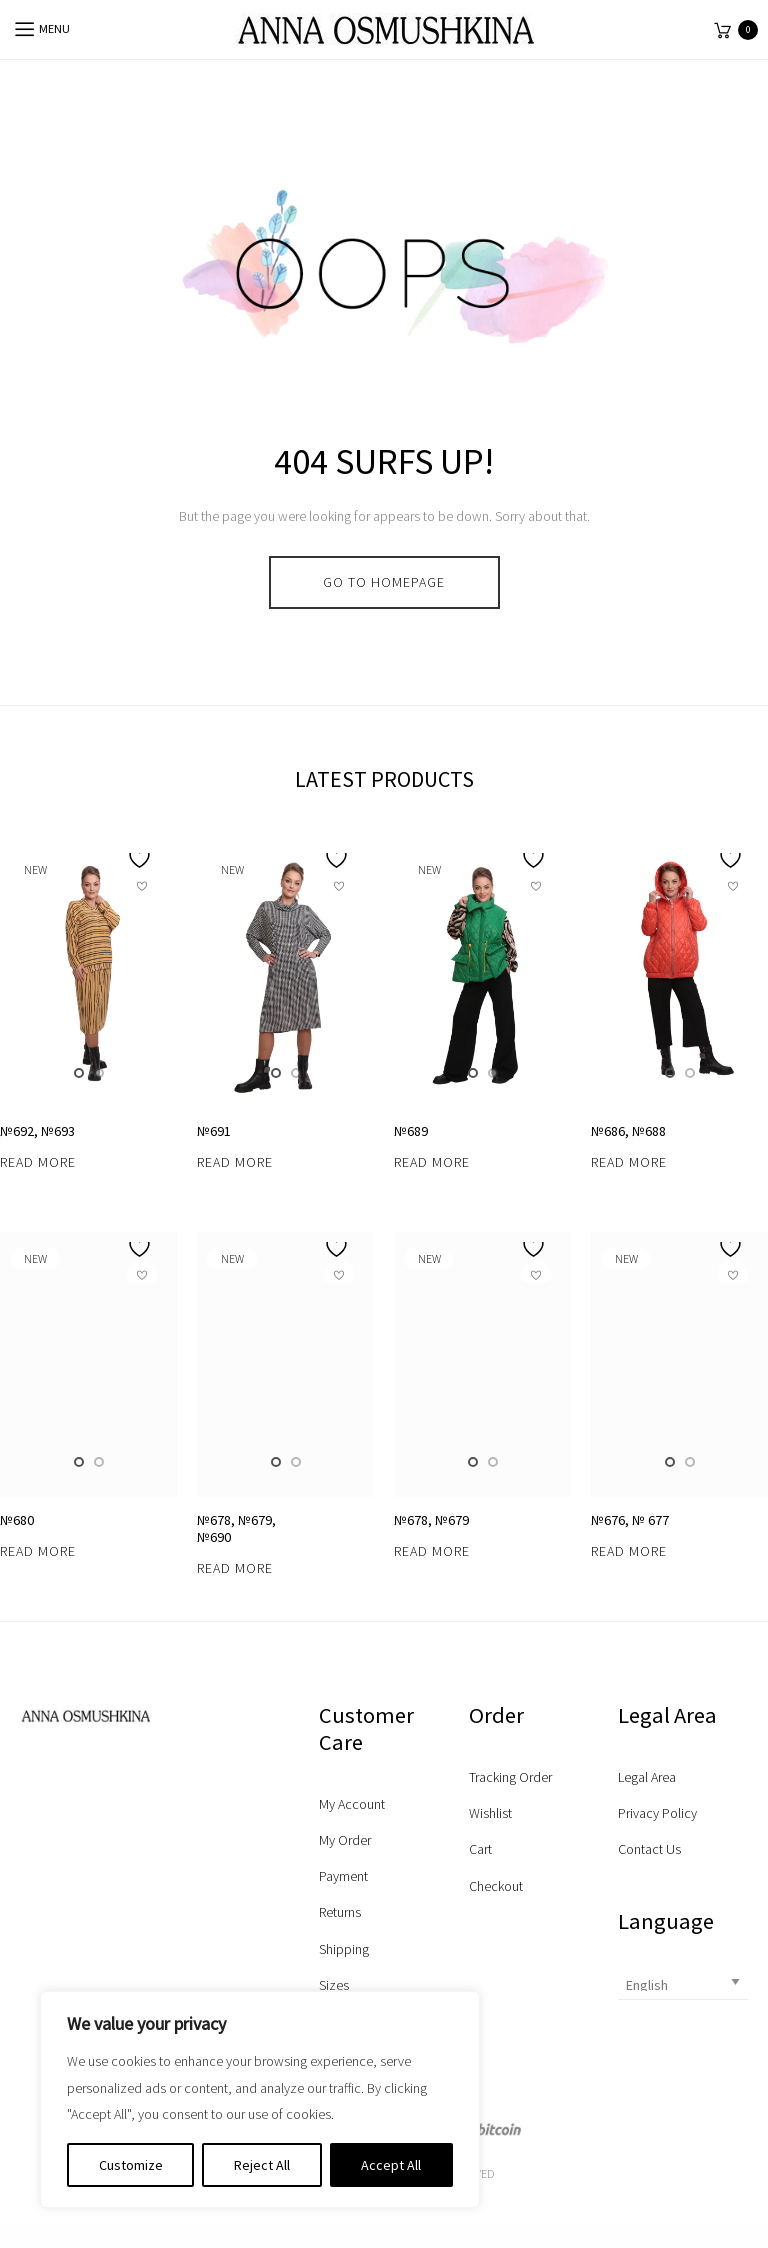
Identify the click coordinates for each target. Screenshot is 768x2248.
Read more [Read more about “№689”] (432, 1959)
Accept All (391, 2165)
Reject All (262, 2165)
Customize (131, 2165)
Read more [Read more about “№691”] (235, 1959)
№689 (411, 1928)
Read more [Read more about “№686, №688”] (629, 1959)
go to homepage (384, 582)
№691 (214, 1928)
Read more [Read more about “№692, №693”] (38, 1959)
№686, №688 (628, 1928)
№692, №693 (37, 1928)
